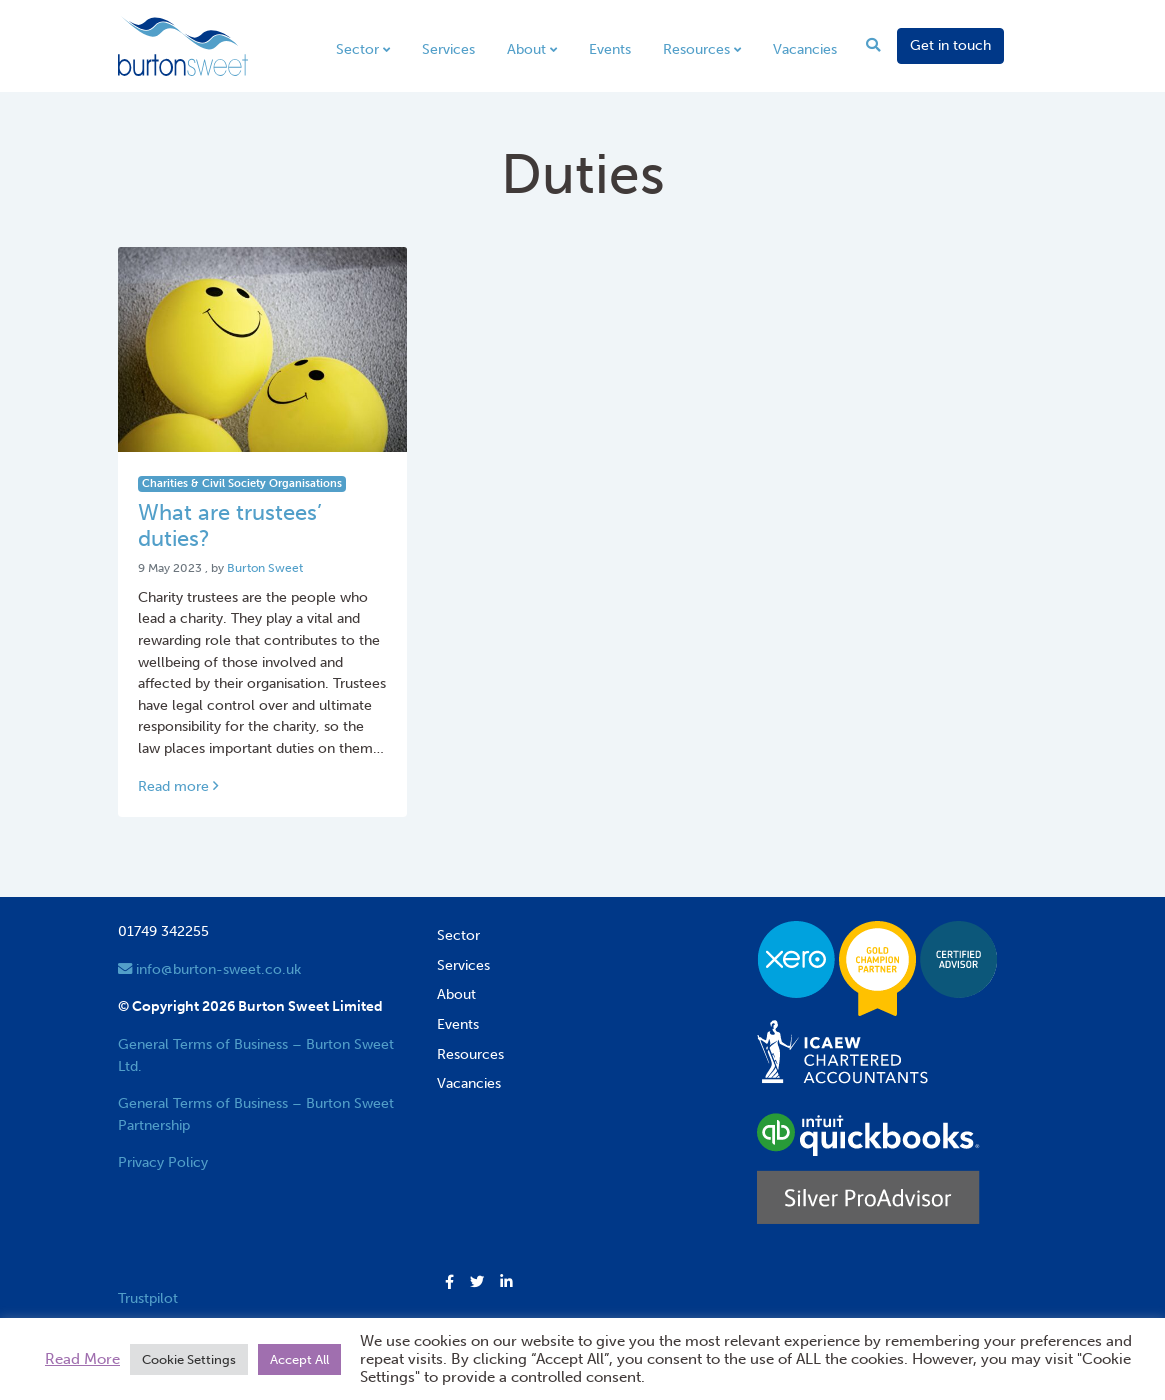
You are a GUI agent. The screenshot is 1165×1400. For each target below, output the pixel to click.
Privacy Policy (163, 1162)
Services (448, 49)
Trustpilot (148, 1298)
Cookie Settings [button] (189, 1359)
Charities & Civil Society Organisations (242, 483)
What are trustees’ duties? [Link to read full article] (230, 526)
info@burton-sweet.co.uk (209, 969)
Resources (696, 49)
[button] (449, 1283)
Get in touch (950, 45)
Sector (357, 49)
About (526, 49)
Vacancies (805, 49)
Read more (178, 786)
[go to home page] (183, 45)
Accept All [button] (299, 1359)
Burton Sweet (265, 568)
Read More (82, 1359)
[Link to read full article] (263, 349)
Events (610, 49)
